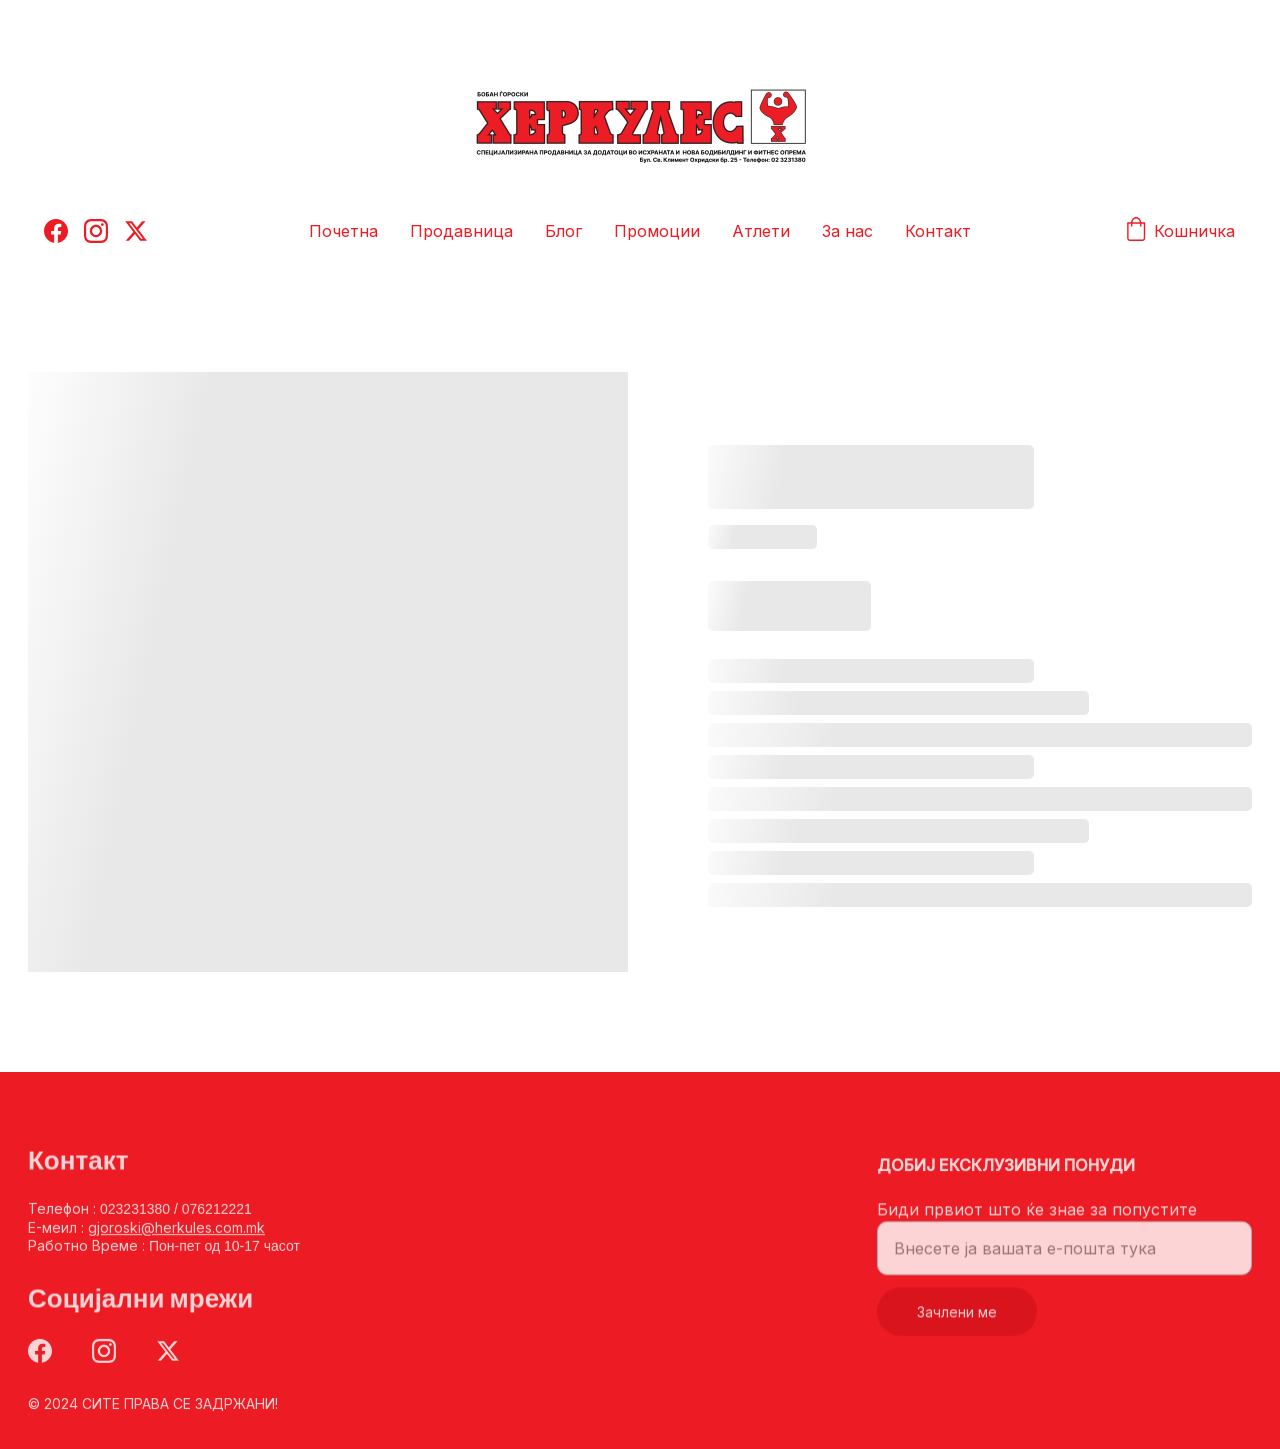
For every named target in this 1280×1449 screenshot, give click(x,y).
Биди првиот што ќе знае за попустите (1037, 1217)
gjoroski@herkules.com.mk (176, 1230)
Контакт (938, 231)
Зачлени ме (957, 1319)
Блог (563, 231)
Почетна (343, 231)
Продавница (461, 231)
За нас (847, 231)
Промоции (657, 231)
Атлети (761, 231)
